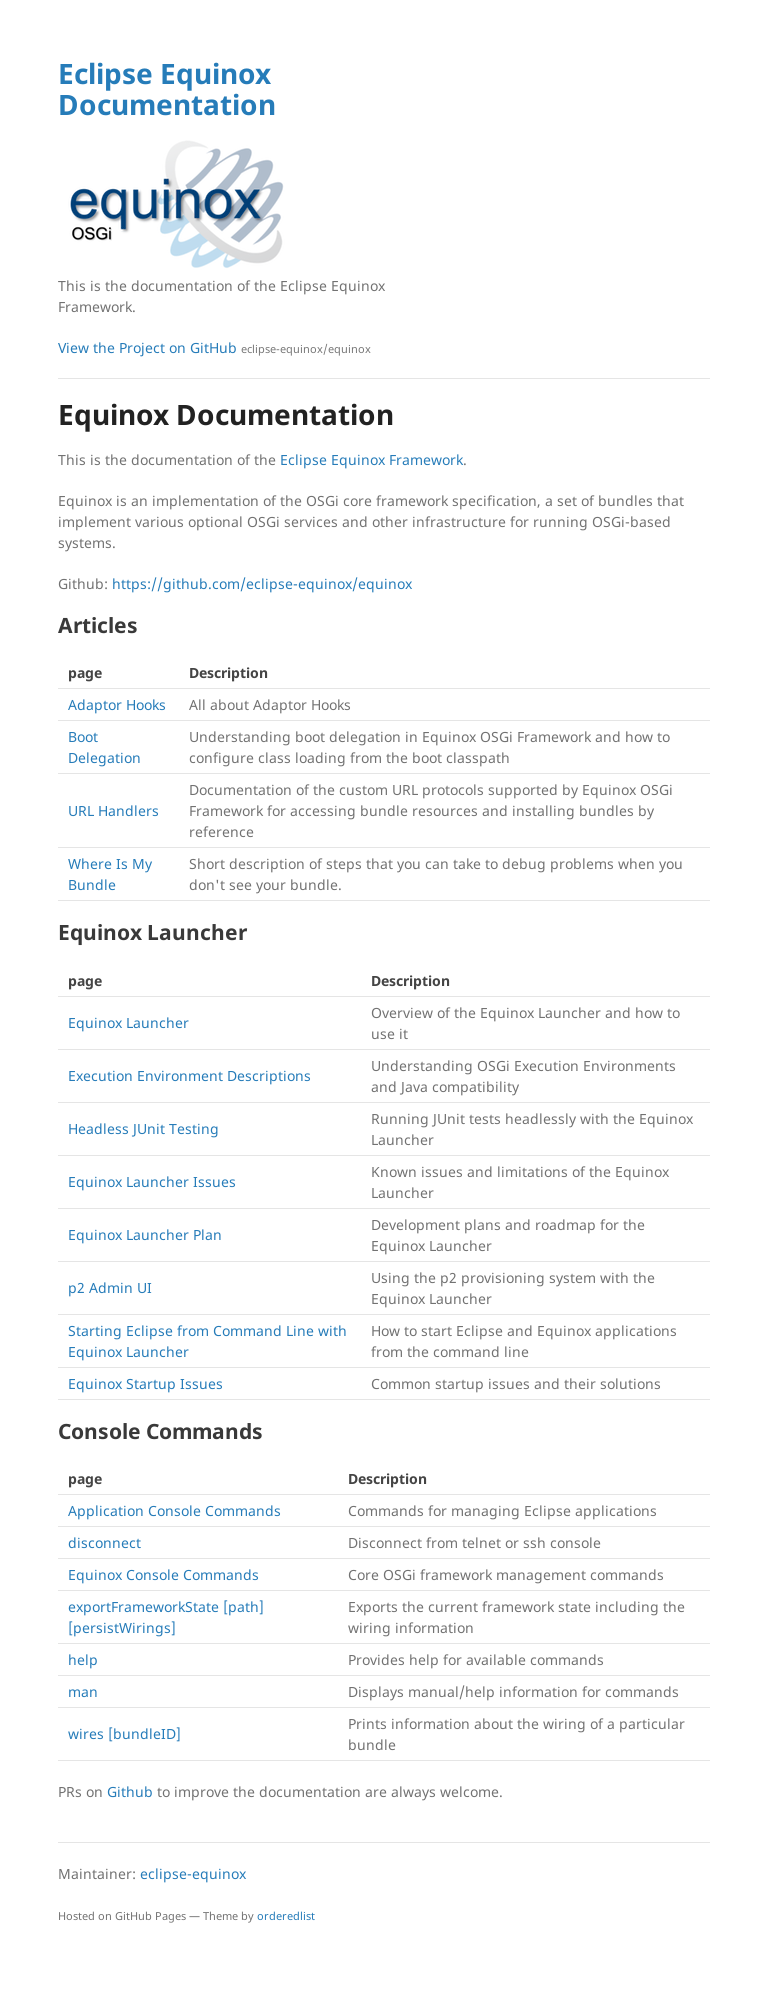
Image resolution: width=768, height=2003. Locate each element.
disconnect (104, 1542)
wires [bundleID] (124, 1733)
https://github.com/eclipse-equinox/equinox (262, 583)
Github (130, 1791)
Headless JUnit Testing (143, 1128)
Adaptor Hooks (117, 704)
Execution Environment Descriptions (189, 1075)
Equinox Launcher (128, 1022)
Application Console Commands (174, 1510)
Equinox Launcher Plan (145, 1234)
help (83, 1659)
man (83, 1691)
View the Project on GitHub (214, 347)
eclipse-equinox (193, 1873)
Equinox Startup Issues (145, 1383)
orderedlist (286, 1915)
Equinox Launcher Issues (152, 1181)
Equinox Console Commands (163, 1574)
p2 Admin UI (110, 1287)
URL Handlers (113, 810)
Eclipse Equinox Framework (371, 459)
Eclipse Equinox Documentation (167, 88)
